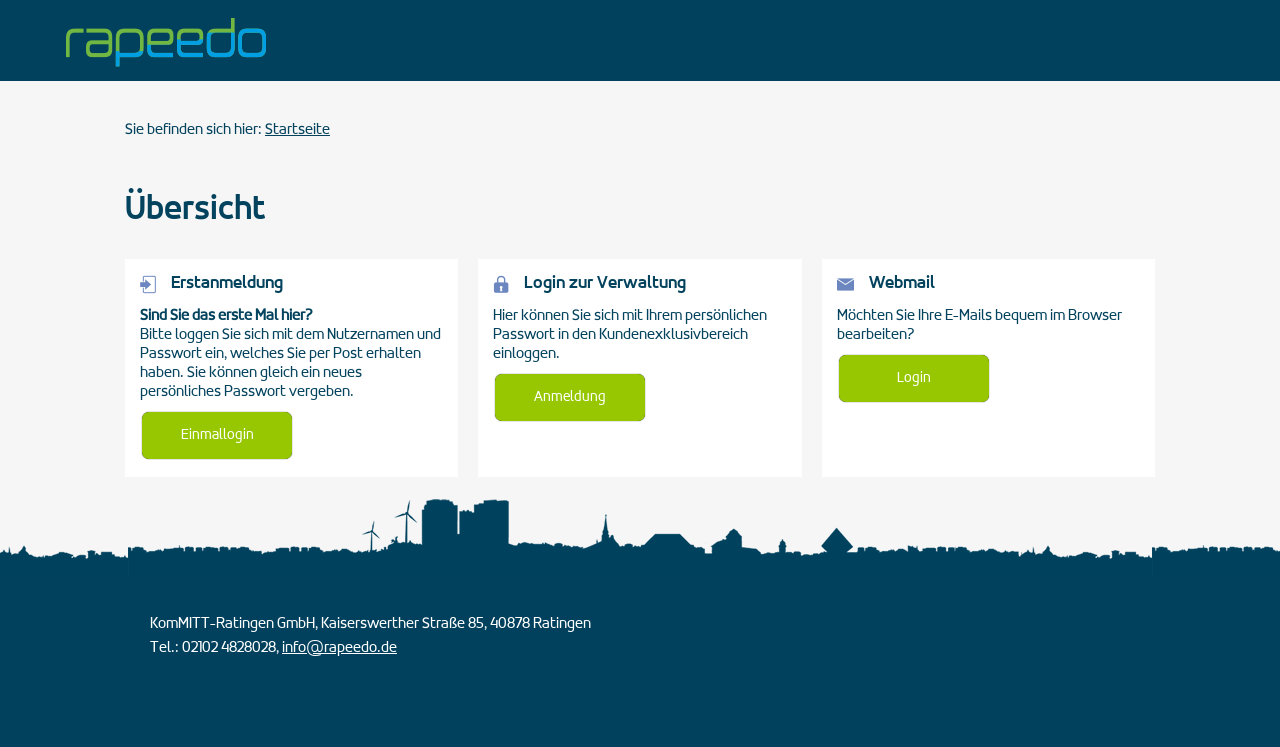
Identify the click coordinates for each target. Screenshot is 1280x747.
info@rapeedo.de (339, 648)
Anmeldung (570, 397)
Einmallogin (217, 435)
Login (914, 378)
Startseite (297, 130)
